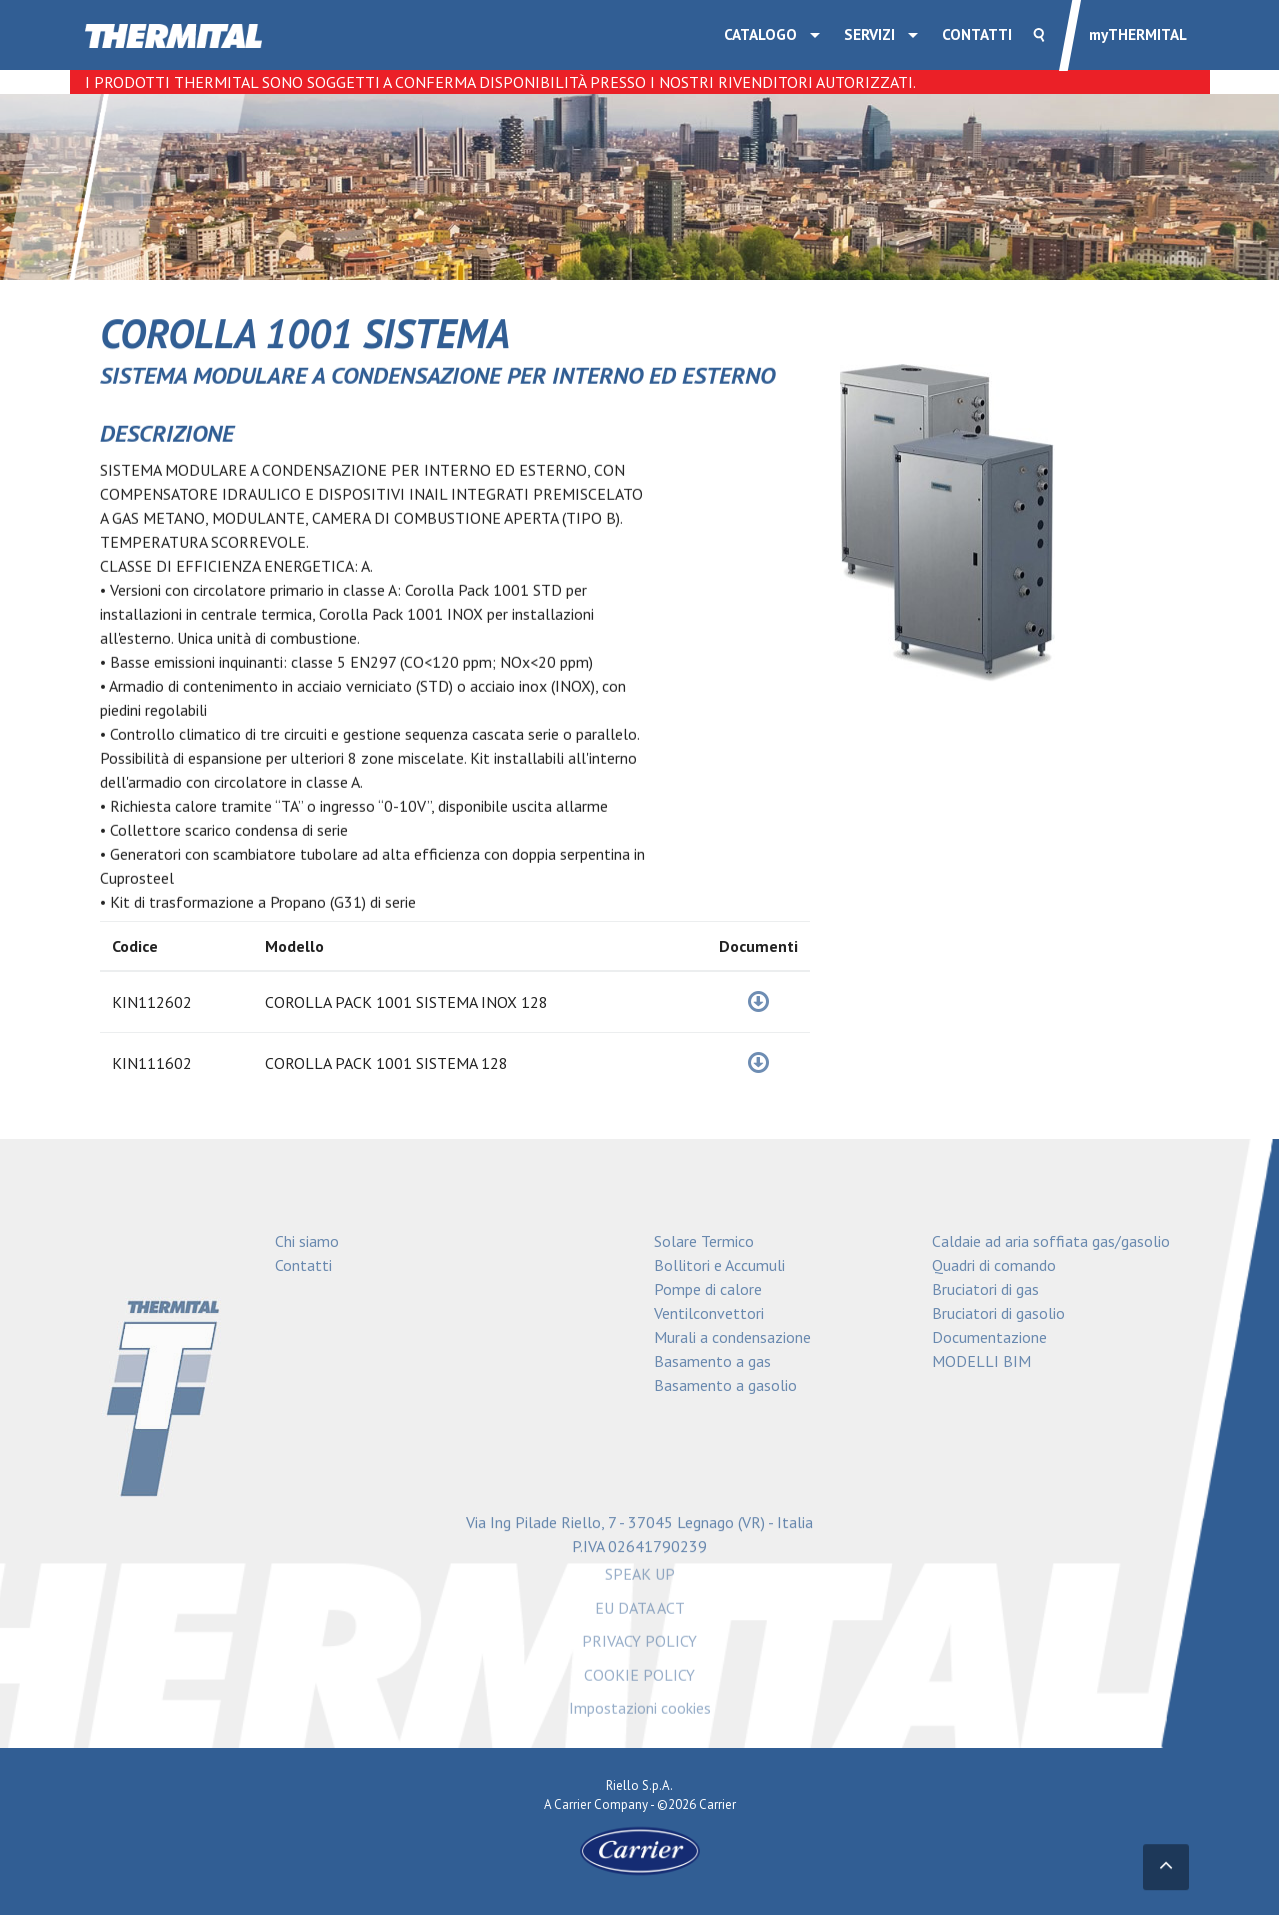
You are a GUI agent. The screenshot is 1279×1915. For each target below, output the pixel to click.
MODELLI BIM (981, 1361)
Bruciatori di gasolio (998, 1313)
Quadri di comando (994, 1265)
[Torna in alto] (1166, 1868)
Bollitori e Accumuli (719, 1265)
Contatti (977, 34)
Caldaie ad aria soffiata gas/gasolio (1051, 1241)
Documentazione (989, 1337)
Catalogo (760, 34)
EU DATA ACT (640, 1612)
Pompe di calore (708, 1289)
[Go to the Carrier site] (640, 1849)
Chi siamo (307, 1241)
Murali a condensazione (732, 1337)
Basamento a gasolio (725, 1385)
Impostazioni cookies (640, 1713)
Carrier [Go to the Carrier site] (572, 1804)
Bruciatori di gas (985, 1289)
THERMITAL (1138, 34)
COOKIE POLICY (639, 1679)
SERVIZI (869, 34)
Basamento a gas (712, 1361)
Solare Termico (704, 1241)
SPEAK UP (640, 1579)
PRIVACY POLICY (639, 1646)
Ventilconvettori (709, 1313)
